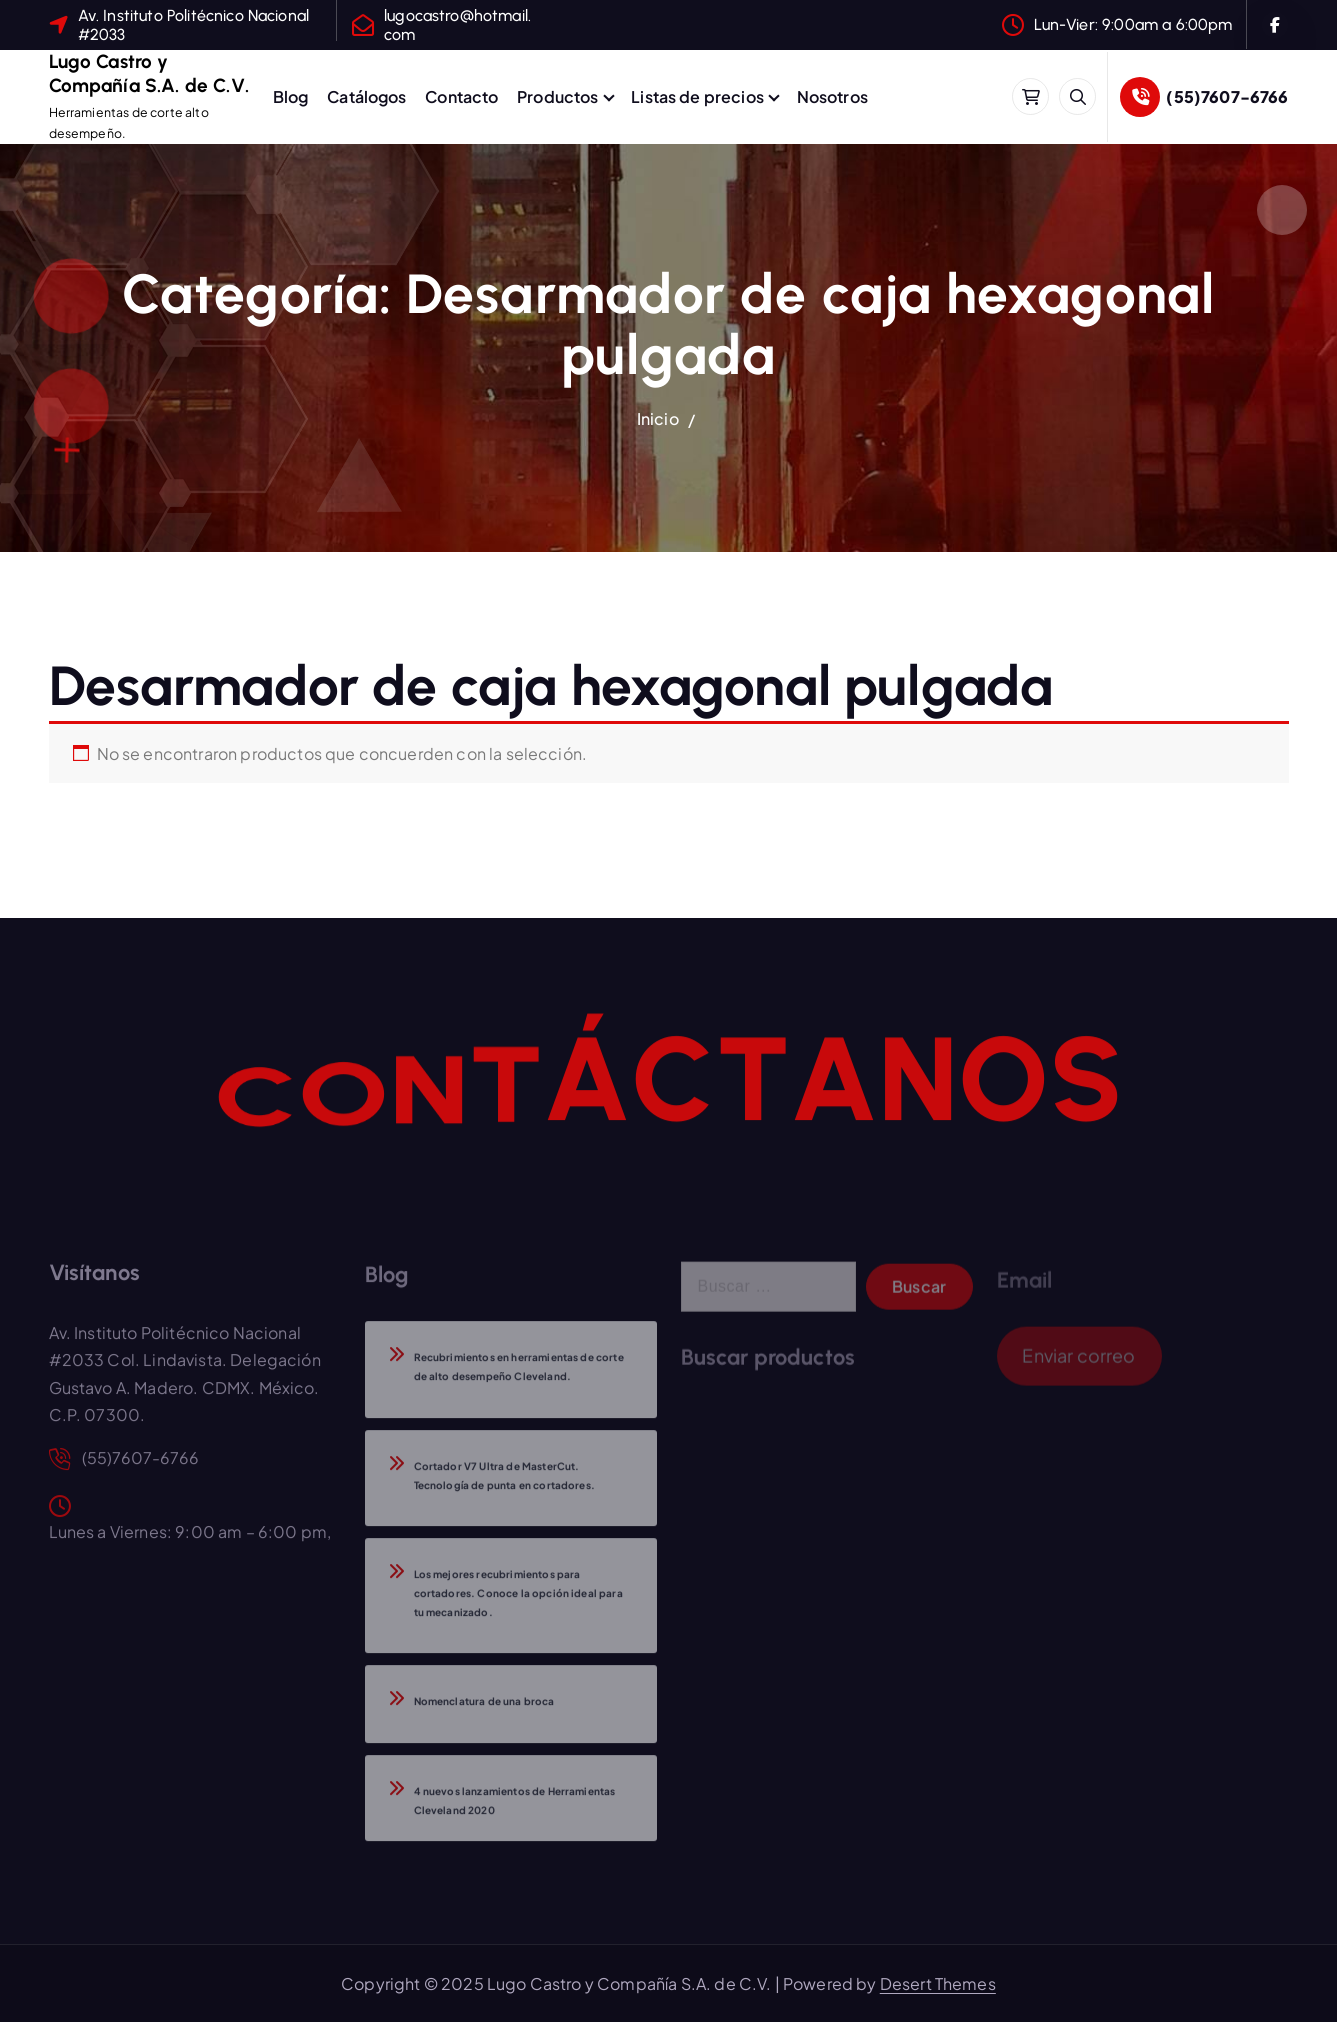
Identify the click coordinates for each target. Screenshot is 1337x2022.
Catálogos (366, 96)
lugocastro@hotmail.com (457, 25)
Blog (291, 96)
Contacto (461, 96)
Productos (557, 96)
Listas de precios (697, 96)
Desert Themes (938, 1983)
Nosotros (832, 96)
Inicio (658, 418)
